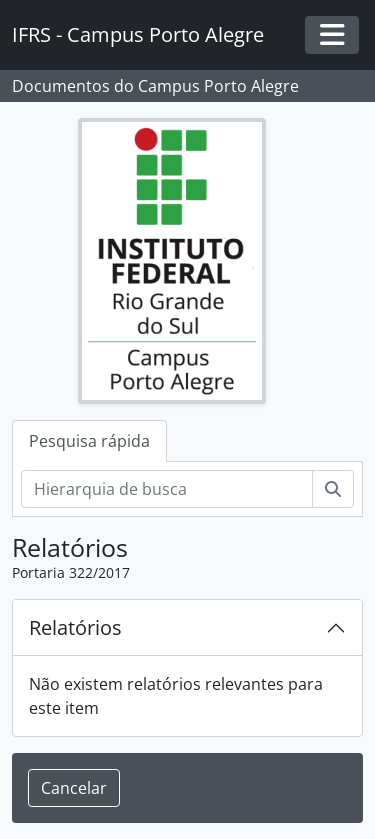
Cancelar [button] (74, 788)
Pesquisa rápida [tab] (89, 441)
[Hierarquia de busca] (167, 489)
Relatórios (75, 627)
